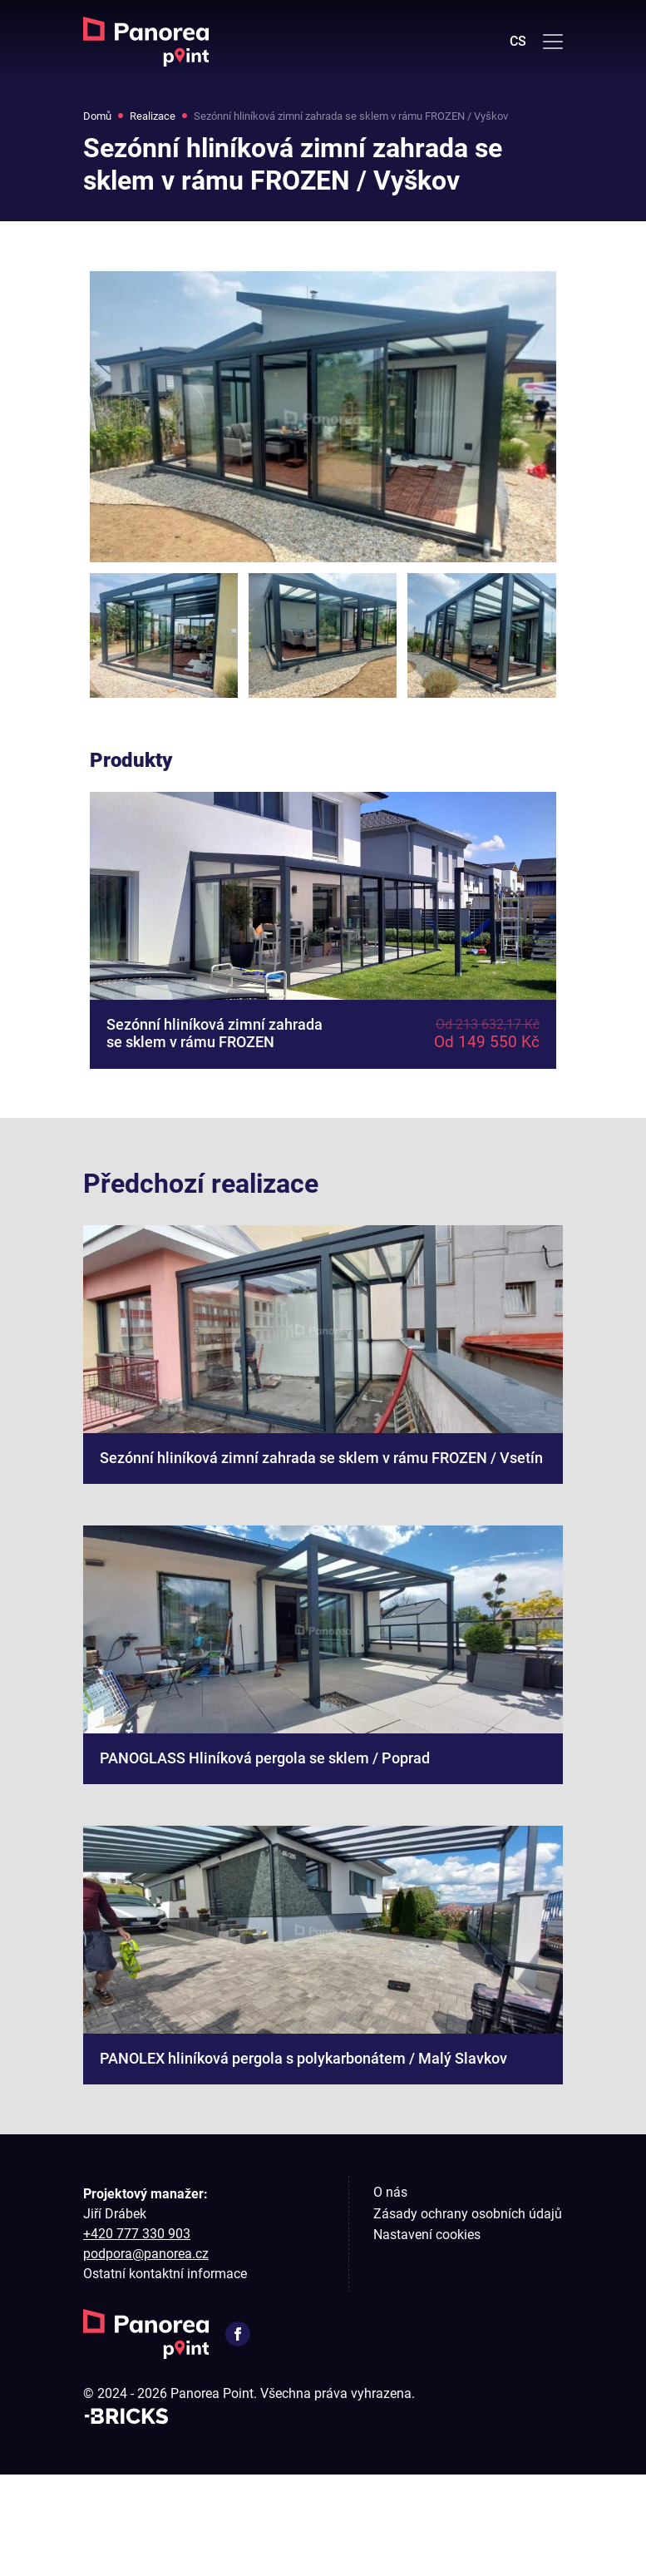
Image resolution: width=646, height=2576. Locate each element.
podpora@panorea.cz (146, 2356)
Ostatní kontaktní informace (165, 2376)
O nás (390, 2294)
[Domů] (146, 42)
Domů (101, 118)
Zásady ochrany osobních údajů (467, 2315)
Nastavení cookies (427, 2337)
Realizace (165, 118)
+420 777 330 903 (136, 2336)
